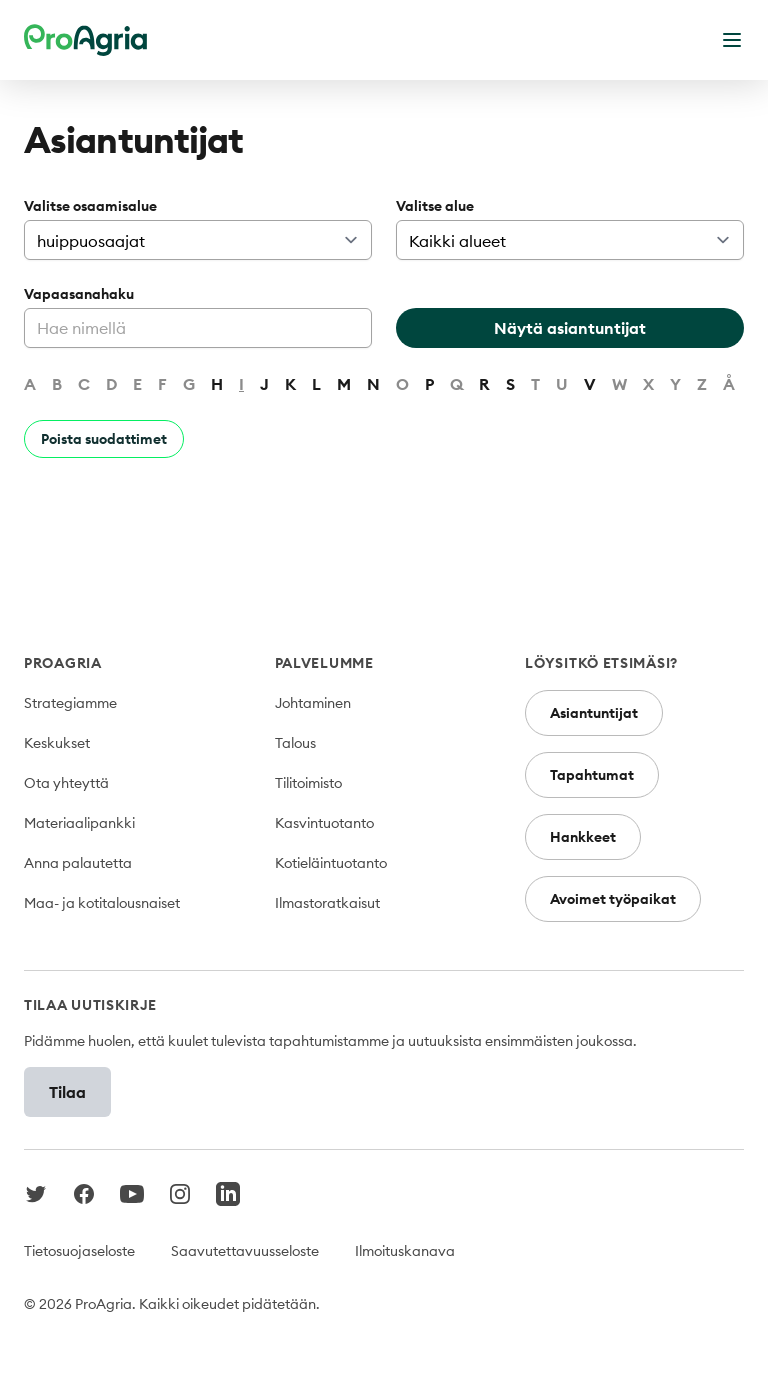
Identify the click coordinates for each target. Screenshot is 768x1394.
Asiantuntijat (594, 713)
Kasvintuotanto (324, 823)
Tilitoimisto (308, 783)
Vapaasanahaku (79, 294)
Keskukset (57, 743)
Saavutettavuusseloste (245, 1251)
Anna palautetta (78, 863)
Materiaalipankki (79, 823)
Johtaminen (313, 703)
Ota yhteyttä (66, 783)
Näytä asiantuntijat (570, 328)
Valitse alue (435, 206)
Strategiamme (70, 703)
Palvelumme (324, 663)
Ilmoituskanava (405, 1251)
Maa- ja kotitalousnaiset (102, 903)
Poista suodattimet (104, 439)
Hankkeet (583, 837)
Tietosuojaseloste (79, 1251)
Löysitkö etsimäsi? (601, 663)
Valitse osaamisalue (90, 206)
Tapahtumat (592, 775)
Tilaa (67, 1092)
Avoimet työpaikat (613, 899)
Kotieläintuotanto (331, 863)
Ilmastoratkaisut (327, 903)
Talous (295, 743)
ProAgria (63, 663)
